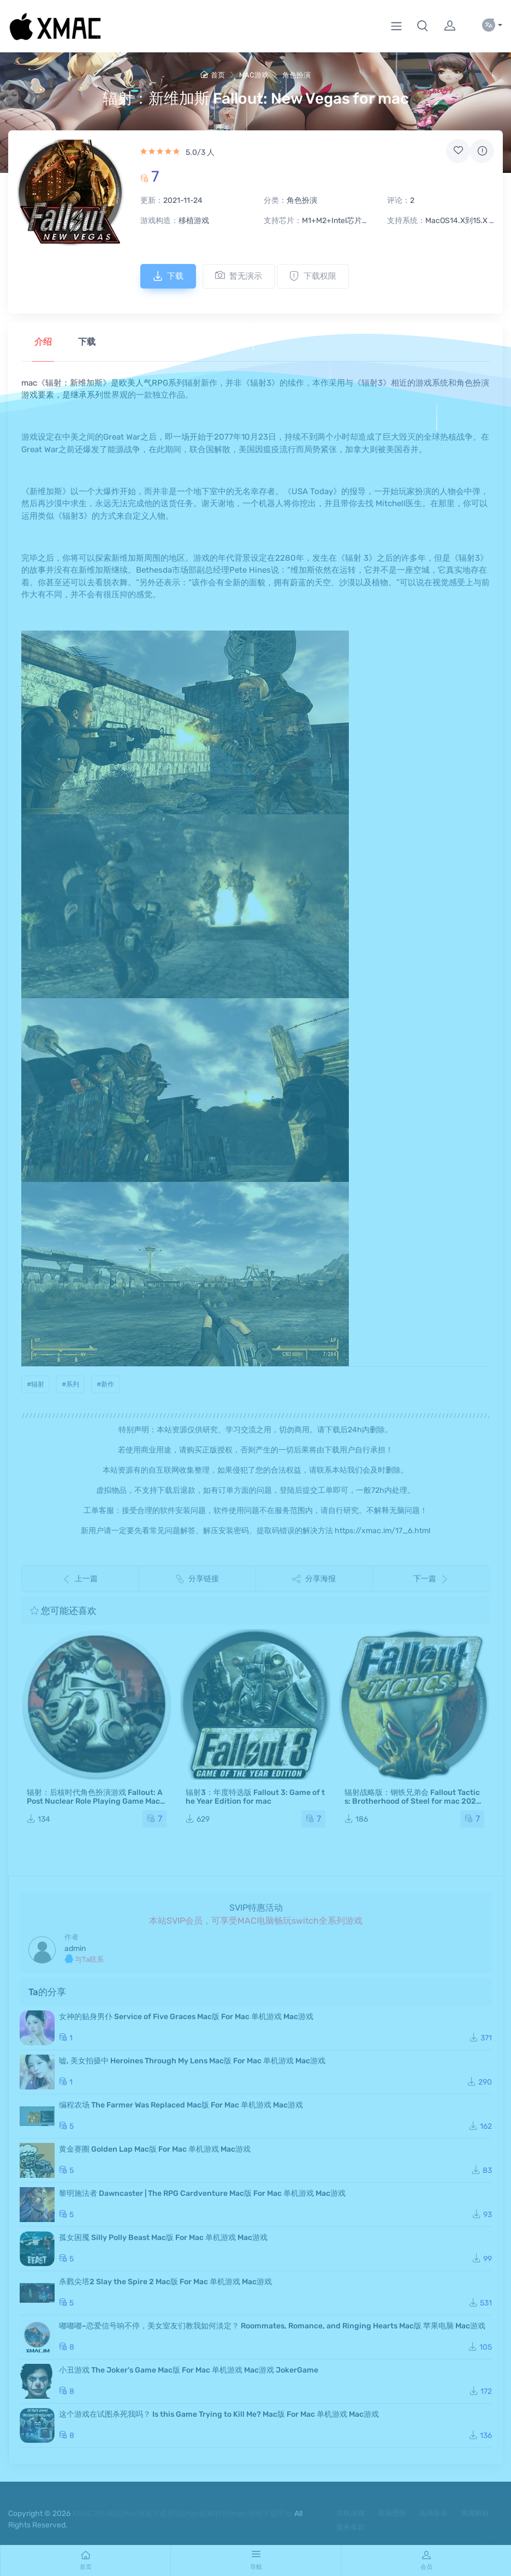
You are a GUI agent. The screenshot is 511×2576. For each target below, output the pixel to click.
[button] (422, 26)
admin (75, 1948)
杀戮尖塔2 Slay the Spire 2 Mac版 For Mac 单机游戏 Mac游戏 (165, 2281)
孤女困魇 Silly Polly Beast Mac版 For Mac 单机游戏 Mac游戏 (163, 2237)
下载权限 (312, 276)
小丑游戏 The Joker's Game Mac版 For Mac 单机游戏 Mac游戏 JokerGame (188, 2370)
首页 (212, 75)
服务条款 (350, 2527)
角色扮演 (296, 75)
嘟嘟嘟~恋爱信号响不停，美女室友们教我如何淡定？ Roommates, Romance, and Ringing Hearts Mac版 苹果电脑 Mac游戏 (272, 2326)
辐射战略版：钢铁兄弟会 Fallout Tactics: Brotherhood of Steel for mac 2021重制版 (412, 1801)
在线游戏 (350, 2513)
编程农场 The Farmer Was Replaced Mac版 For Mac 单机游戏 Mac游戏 (181, 2105)
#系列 (70, 1384)
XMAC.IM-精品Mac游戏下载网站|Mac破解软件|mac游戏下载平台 (182, 2513)
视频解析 (475, 2513)
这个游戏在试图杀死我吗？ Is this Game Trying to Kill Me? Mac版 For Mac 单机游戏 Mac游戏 (219, 2414)
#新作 (105, 1384)
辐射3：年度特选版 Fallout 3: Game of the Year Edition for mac (255, 1797)
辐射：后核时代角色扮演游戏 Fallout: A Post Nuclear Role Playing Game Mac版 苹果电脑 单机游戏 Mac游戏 (95, 1801)
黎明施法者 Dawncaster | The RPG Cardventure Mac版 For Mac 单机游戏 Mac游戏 (202, 2193)
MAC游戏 (254, 75)
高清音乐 (433, 2513)
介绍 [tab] (43, 342)
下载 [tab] (87, 342)
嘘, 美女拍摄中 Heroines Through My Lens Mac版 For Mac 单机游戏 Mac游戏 (192, 2060)
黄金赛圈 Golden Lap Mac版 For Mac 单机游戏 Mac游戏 (155, 2149)
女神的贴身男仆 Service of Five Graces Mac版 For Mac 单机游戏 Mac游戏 (186, 2016)
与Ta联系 (84, 1958)
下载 (168, 276)
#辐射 (35, 1384)
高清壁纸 (392, 2513)
